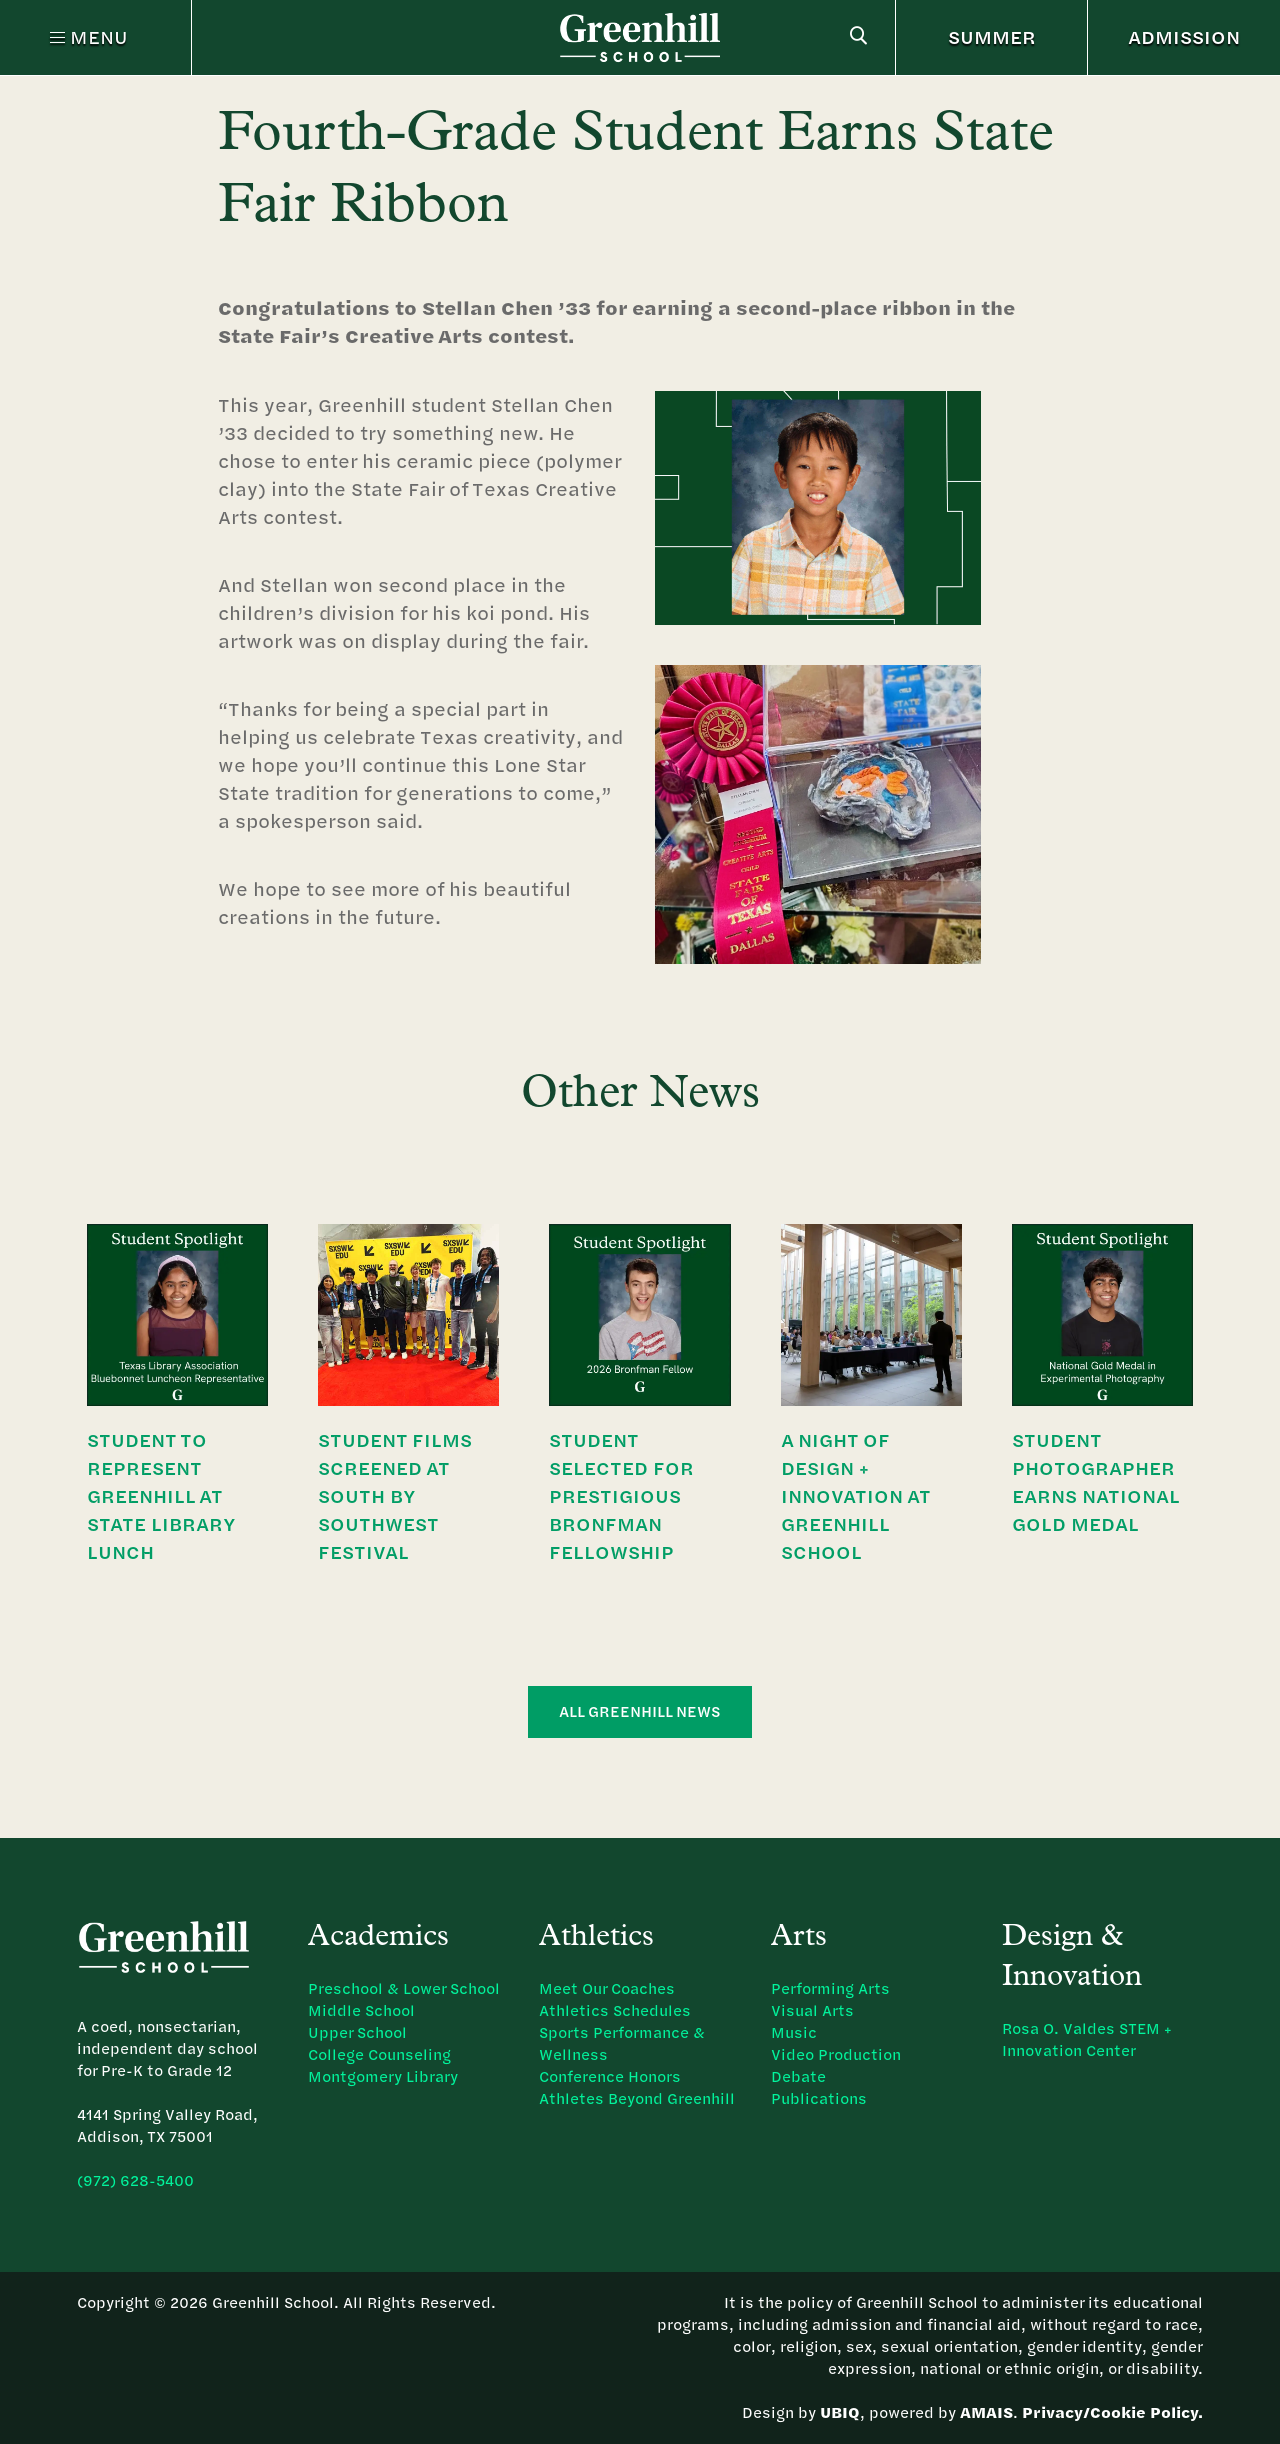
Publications (819, 2098)
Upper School (357, 2032)
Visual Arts (812, 2010)
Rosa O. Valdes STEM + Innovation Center (1087, 2039)
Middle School (361, 2010)
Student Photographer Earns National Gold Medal (1095, 1481)
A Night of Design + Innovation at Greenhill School (855, 1495)
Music (794, 2032)
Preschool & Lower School (404, 1988)
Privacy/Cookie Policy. (1112, 2412)
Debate (798, 2076)
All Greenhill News (640, 1711)
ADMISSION (1184, 36)
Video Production (836, 2054)
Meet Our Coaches (607, 1988)
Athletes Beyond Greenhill (637, 2098)
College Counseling (379, 2054)
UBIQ (840, 2412)
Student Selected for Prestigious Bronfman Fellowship (621, 1495)
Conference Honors (610, 2076)
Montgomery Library (383, 2076)
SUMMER (992, 36)
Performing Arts (830, 1988)
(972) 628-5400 (135, 2180)
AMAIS (986, 2412)
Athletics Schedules (615, 2010)
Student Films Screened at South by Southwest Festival (395, 1495)
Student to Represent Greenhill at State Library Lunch (161, 1495)
